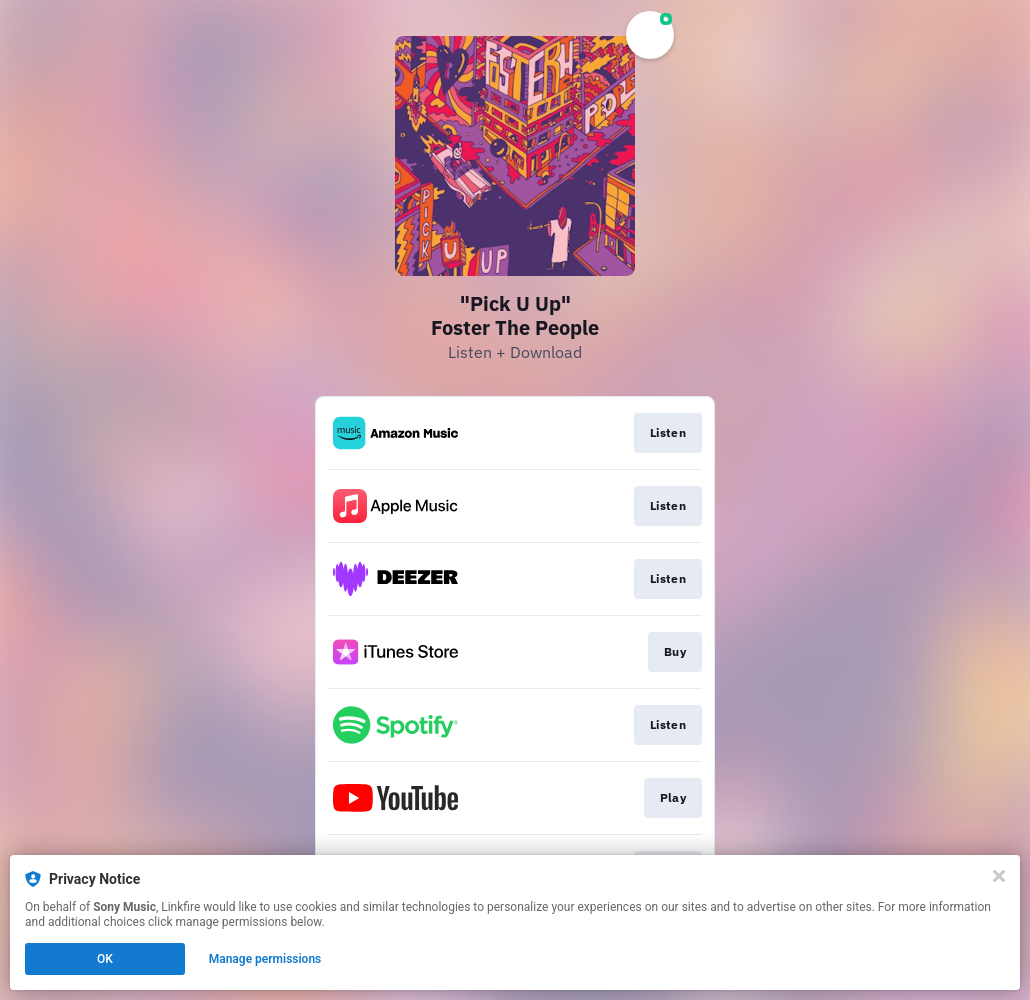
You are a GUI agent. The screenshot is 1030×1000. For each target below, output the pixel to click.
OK (105, 959)
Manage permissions (265, 959)
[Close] (999, 876)
